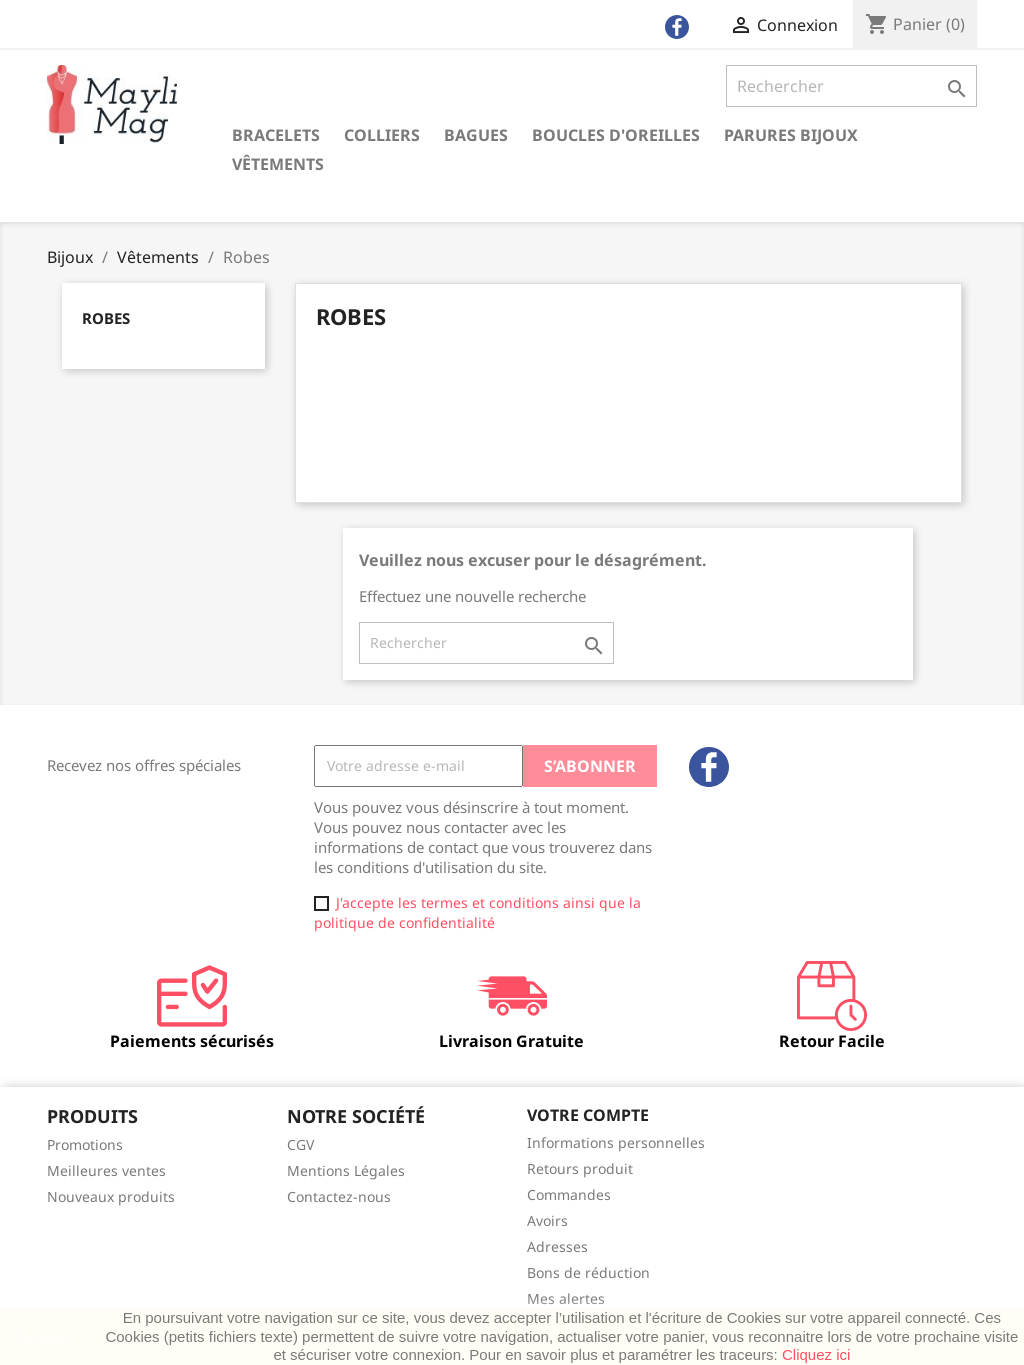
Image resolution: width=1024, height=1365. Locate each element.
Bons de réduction (588, 1272)
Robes (106, 318)
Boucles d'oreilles (616, 135)
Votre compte (588, 1115)
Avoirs (547, 1220)
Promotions (85, 1144)
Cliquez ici (816, 1354)
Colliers (382, 135)
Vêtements (278, 164)
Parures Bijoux (791, 135)
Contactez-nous (339, 1196)
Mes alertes (566, 1298)
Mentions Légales (346, 1170)
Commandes (569, 1194)
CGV (300, 1144)
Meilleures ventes (106, 1170)
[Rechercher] (851, 86)
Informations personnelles (616, 1142)
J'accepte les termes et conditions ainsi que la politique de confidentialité (477, 912)
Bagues (476, 135)
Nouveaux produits (111, 1196)
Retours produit (580, 1168)
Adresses (557, 1246)
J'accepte (40, 1337)
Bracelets (276, 135)
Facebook (709, 767)
